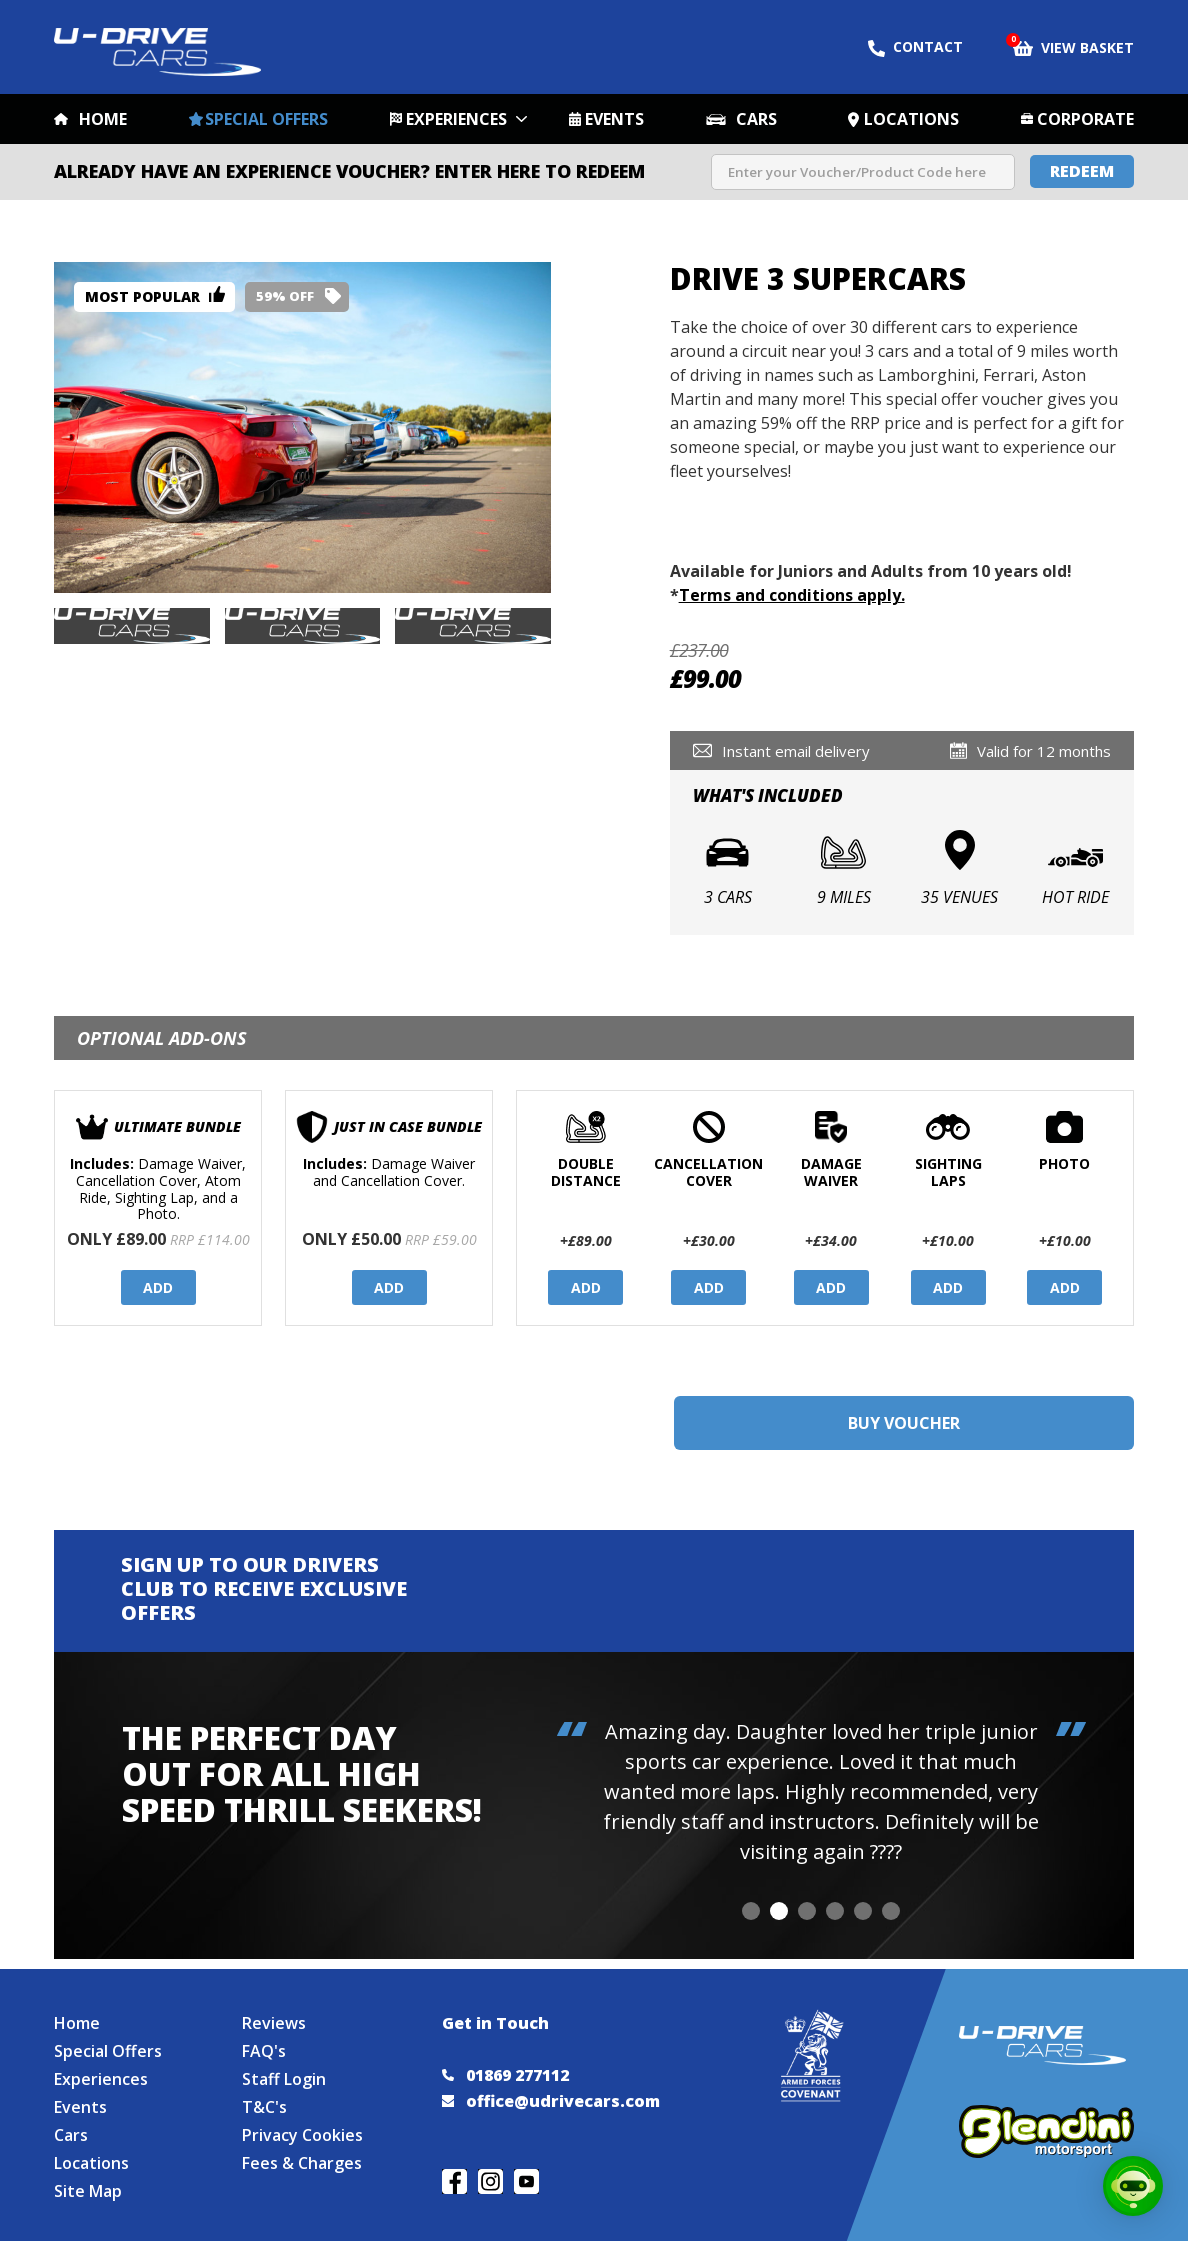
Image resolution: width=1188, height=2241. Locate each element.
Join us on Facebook (454, 2181)
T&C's (264, 2107)
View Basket (1073, 46)
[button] (751, 1911)
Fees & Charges (302, 2163)
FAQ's (264, 2051)
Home (103, 119)
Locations (911, 119)
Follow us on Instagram (490, 2181)
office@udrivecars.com (551, 2101)
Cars (756, 119)
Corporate (1085, 119)
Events (614, 119)
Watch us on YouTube (526, 2181)
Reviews (274, 2023)
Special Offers (266, 119)
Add (158, 1287)
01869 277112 (505, 2075)
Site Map (88, 2191)
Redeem (1082, 171)
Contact (915, 47)
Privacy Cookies (302, 2135)
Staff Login (284, 2079)
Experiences (456, 119)
